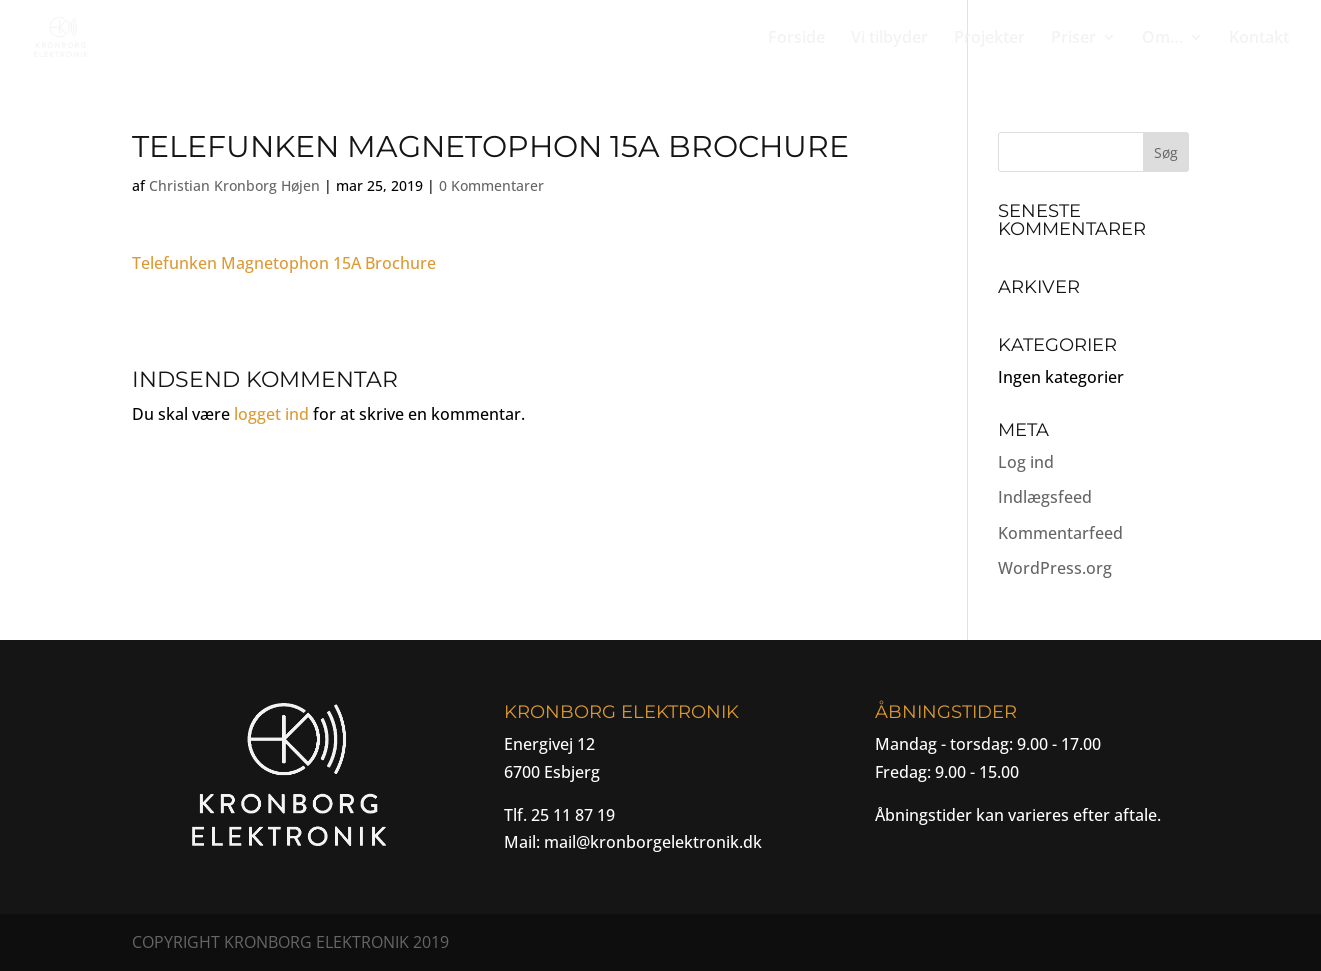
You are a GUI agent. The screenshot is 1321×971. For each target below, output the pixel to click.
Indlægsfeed (1045, 497)
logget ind (271, 414)
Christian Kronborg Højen (234, 185)
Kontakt (1259, 39)
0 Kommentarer (491, 185)
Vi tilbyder (889, 39)
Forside (796, 39)
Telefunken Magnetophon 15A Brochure (284, 263)
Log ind (1026, 462)
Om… (1162, 39)
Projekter (989, 39)
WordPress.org (1055, 568)
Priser (1073, 39)
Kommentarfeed (1060, 533)
